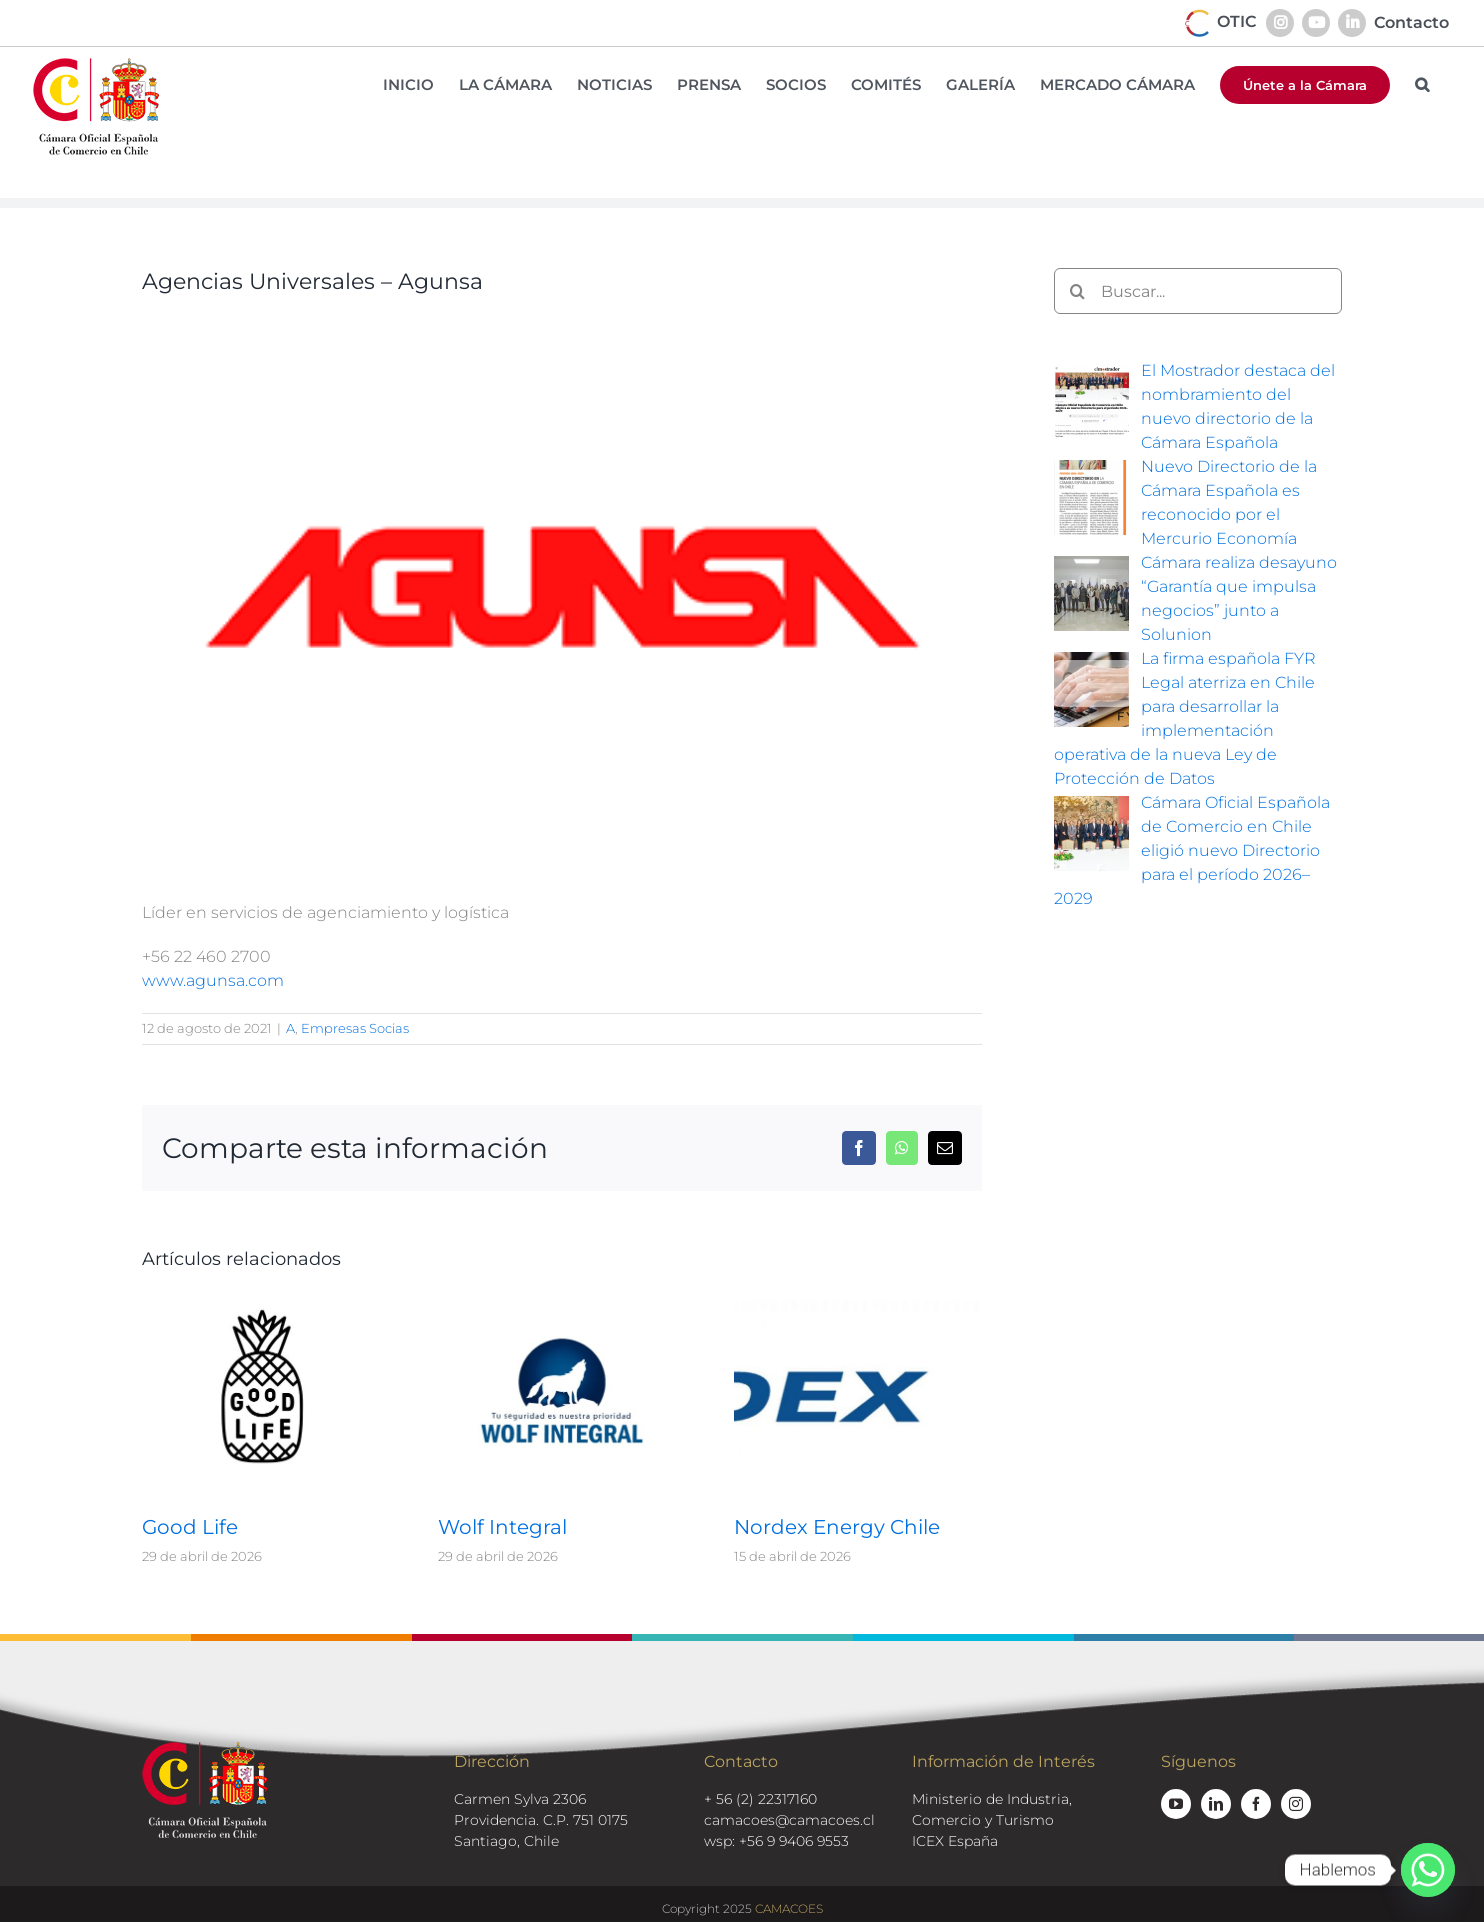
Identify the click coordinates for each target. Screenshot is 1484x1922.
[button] (1422, 84)
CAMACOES (789, 1908)
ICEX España (955, 1841)
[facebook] (1256, 1804)
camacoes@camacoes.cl (789, 1820)
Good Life (190, 1527)
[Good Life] (266, 1305)
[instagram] (1296, 1804)
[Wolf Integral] (562, 1305)
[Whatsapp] (1428, 1870)
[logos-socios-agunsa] (562, 591)
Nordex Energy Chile (837, 1527)
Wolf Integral (502, 1527)
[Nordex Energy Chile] (858, 1305)
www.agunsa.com (213, 980)
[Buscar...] (1198, 291)
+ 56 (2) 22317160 (760, 1799)
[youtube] (1176, 1804)
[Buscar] (1077, 291)
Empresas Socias (355, 1028)
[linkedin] (1216, 1804)
